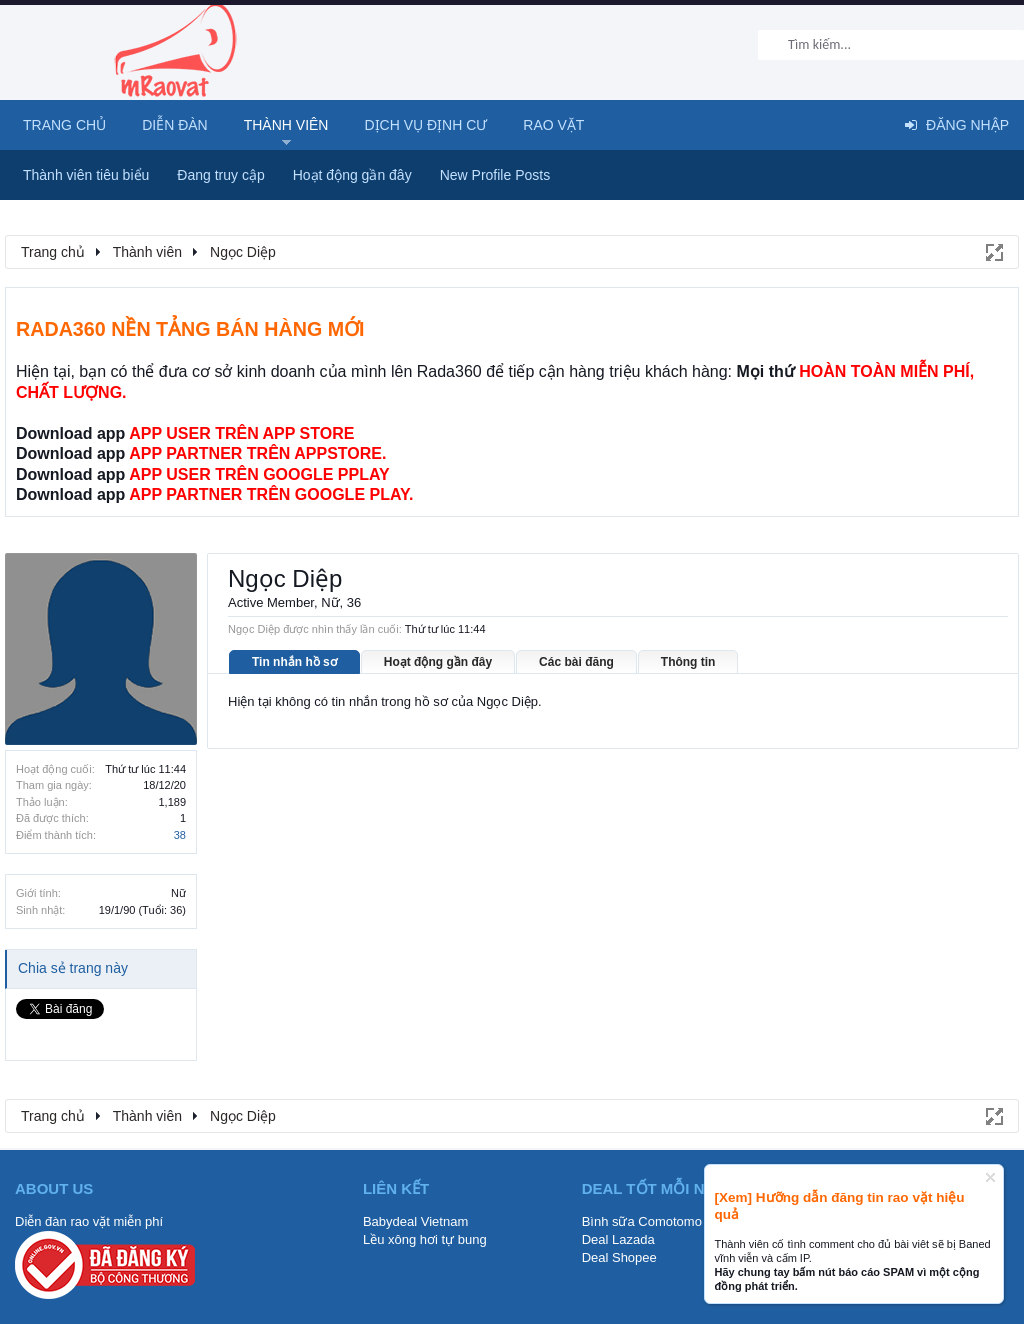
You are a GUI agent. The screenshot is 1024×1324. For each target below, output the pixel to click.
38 (180, 835)
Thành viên (286, 125)
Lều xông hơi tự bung (425, 1239)
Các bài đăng (576, 662)
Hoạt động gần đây (438, 662)
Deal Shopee (619, 1257)
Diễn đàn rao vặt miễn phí (89, 1221)
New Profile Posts (495, 175)
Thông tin (688, 662)
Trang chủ (64, 125)
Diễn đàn (175, 125)
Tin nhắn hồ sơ (294, 662)
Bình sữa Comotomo (642, 1221)
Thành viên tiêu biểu (86, 175)
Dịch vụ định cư (425, 125)
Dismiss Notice (990, 1177)
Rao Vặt (553, 125)
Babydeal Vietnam (415, 1221)
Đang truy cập (220, 175)
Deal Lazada (618, 1239)
